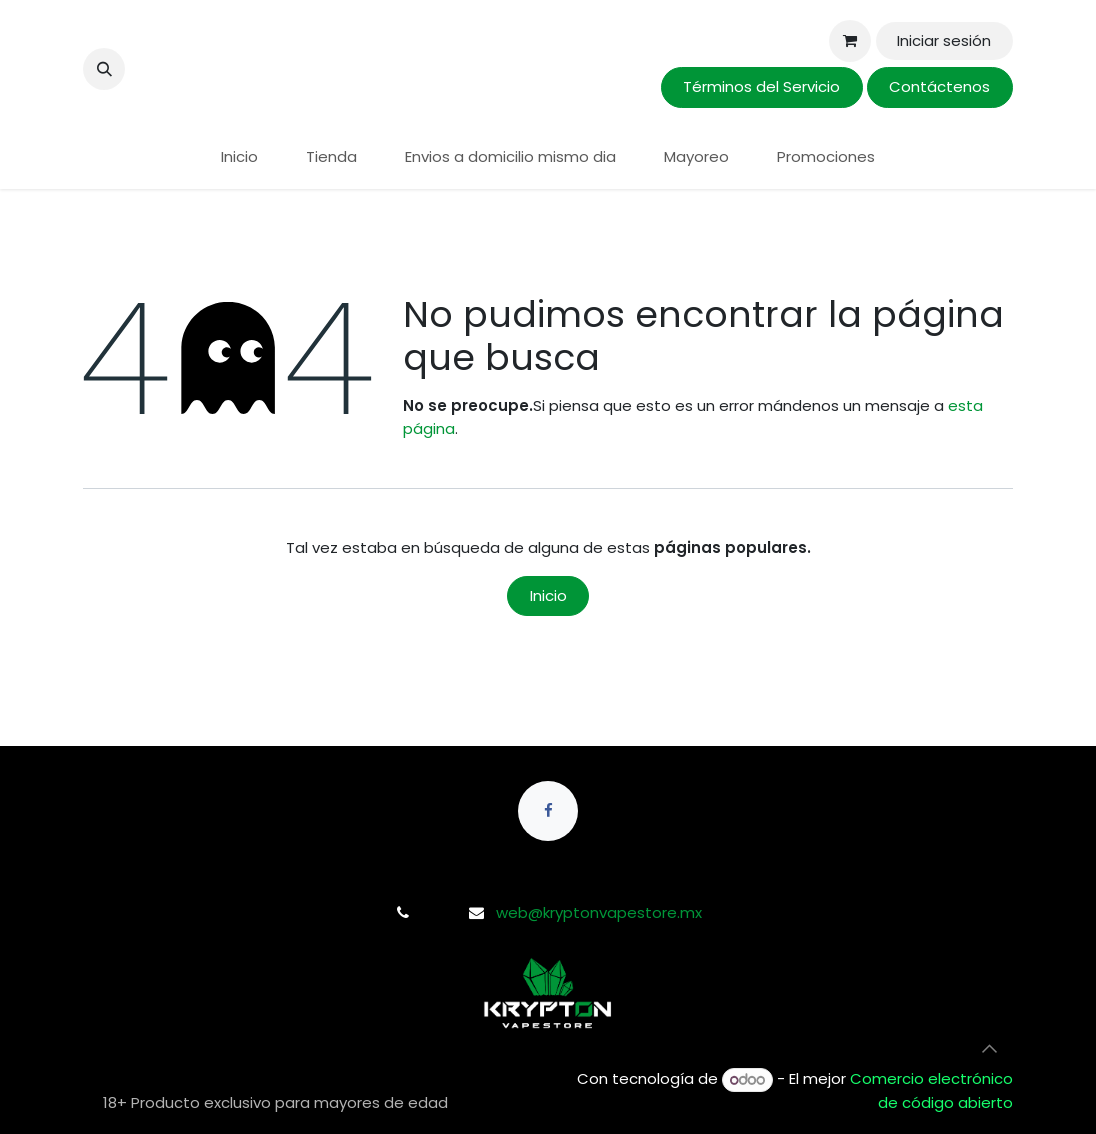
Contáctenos (939, 86)
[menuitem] (239, 157)
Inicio (548, 595)
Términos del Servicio (761, 86)
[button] (104, 69)
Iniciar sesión (944, 40)
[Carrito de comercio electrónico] (850, 41)
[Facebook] (548, 811)
